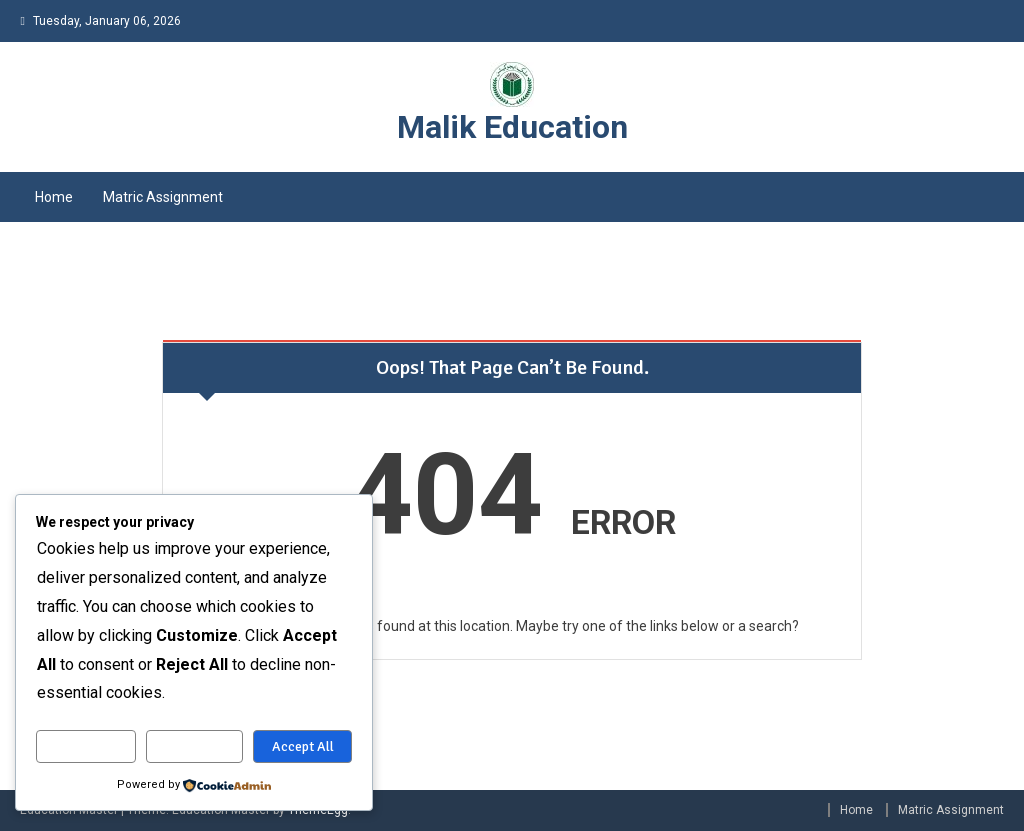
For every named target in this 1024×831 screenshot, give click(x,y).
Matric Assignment (163, 197)
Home (54, 197)
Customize (86, 746)
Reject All (194, 746)
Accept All (303, 746)
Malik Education (512, 127)
